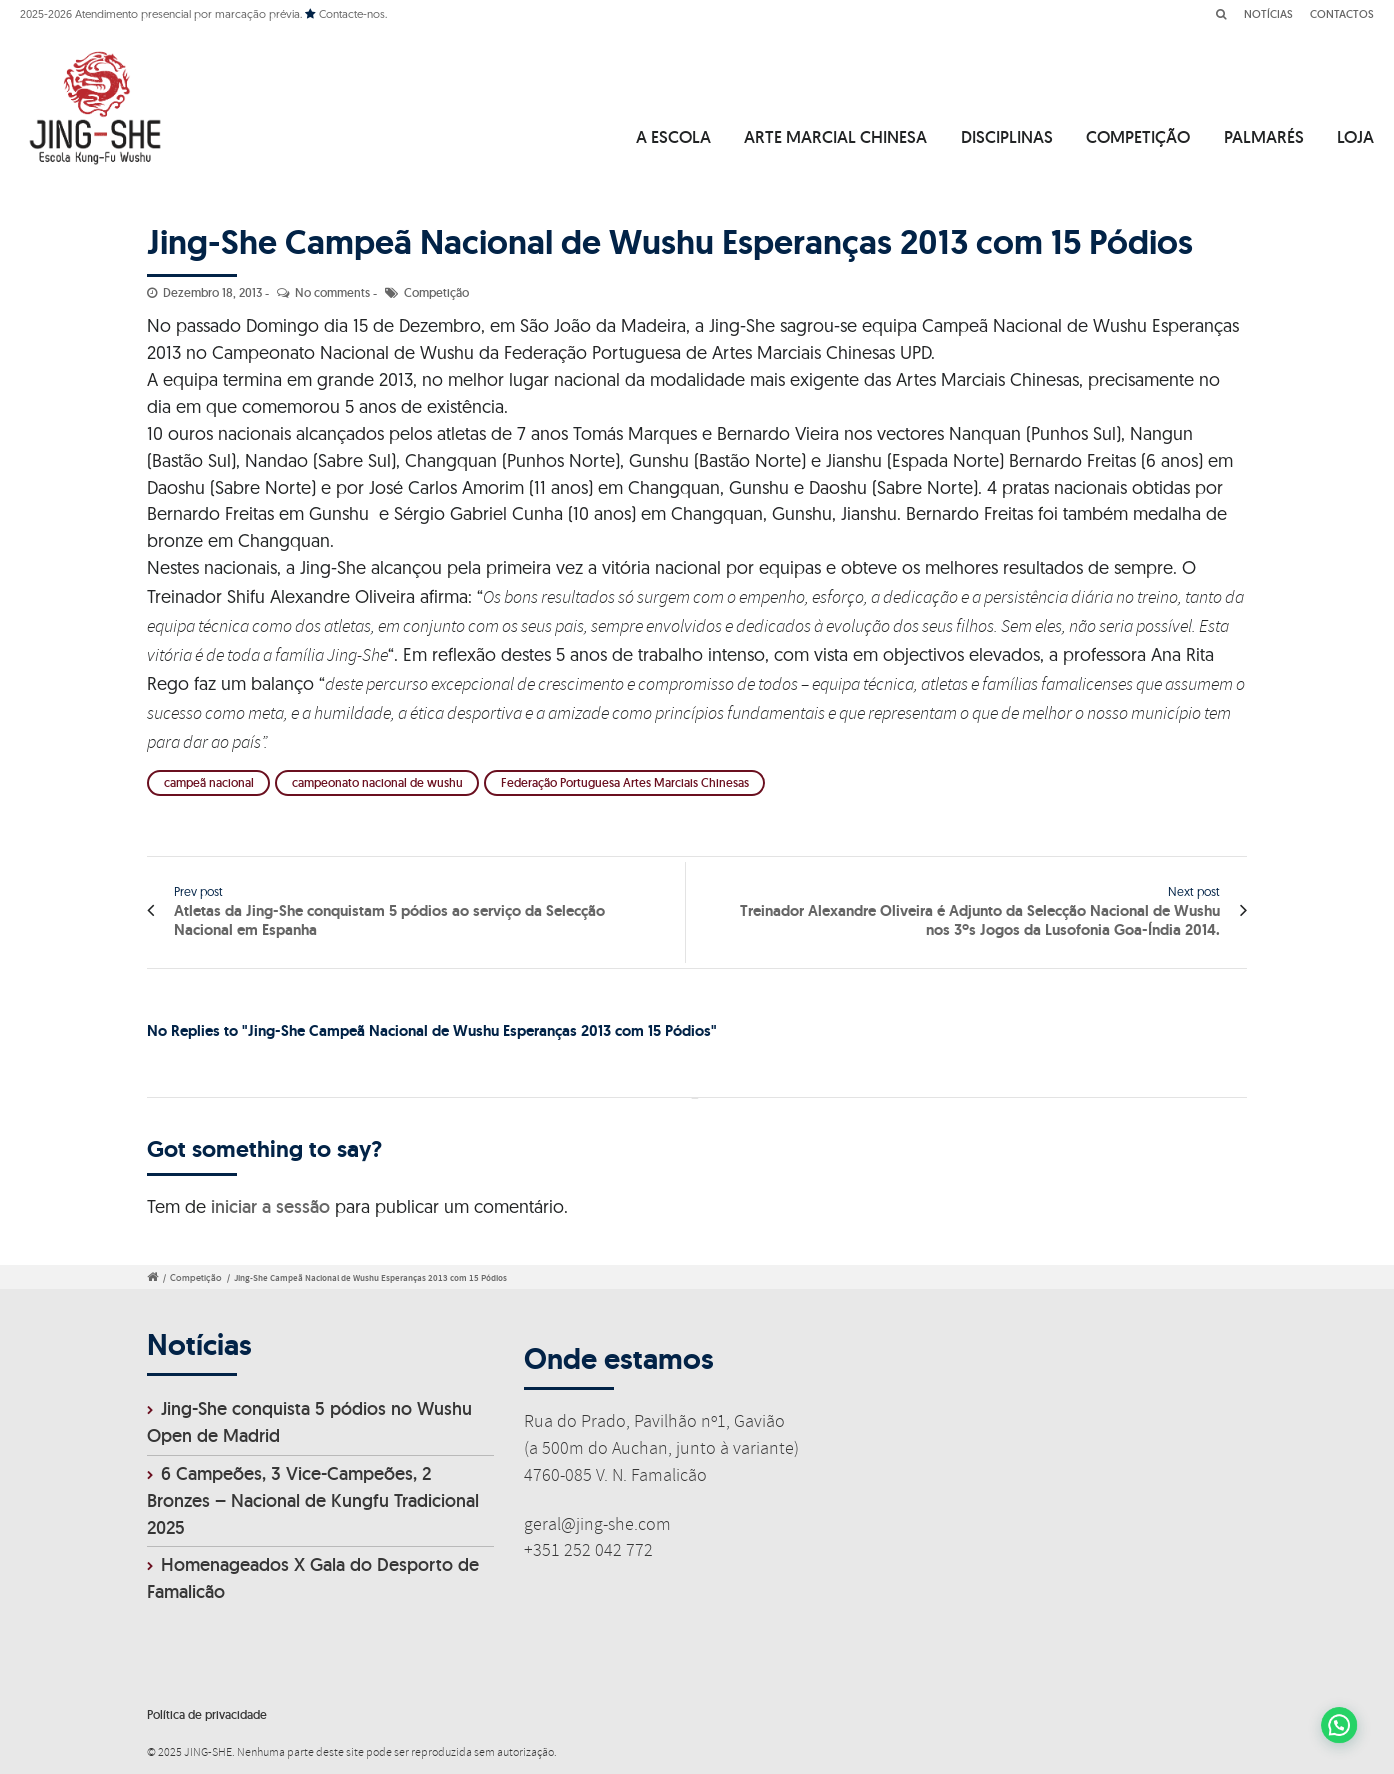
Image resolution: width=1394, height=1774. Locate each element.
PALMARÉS (1264, 137)
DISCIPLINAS (1007, 137)
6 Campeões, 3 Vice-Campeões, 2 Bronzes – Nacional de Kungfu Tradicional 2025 (313, 1500)
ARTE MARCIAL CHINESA (835, 137)
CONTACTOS (1342, 14)
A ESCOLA (673, 137)
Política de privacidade (207, 1714)
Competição (436, 292)
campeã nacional (209, 782)
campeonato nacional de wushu (377, 782)
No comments (332, 292)
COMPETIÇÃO (1138, 137)
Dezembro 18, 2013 (212, 292)
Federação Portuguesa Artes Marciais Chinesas (625, 782)
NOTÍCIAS (1268, 14)
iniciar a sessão (270, 1206)
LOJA (1355, 137)
